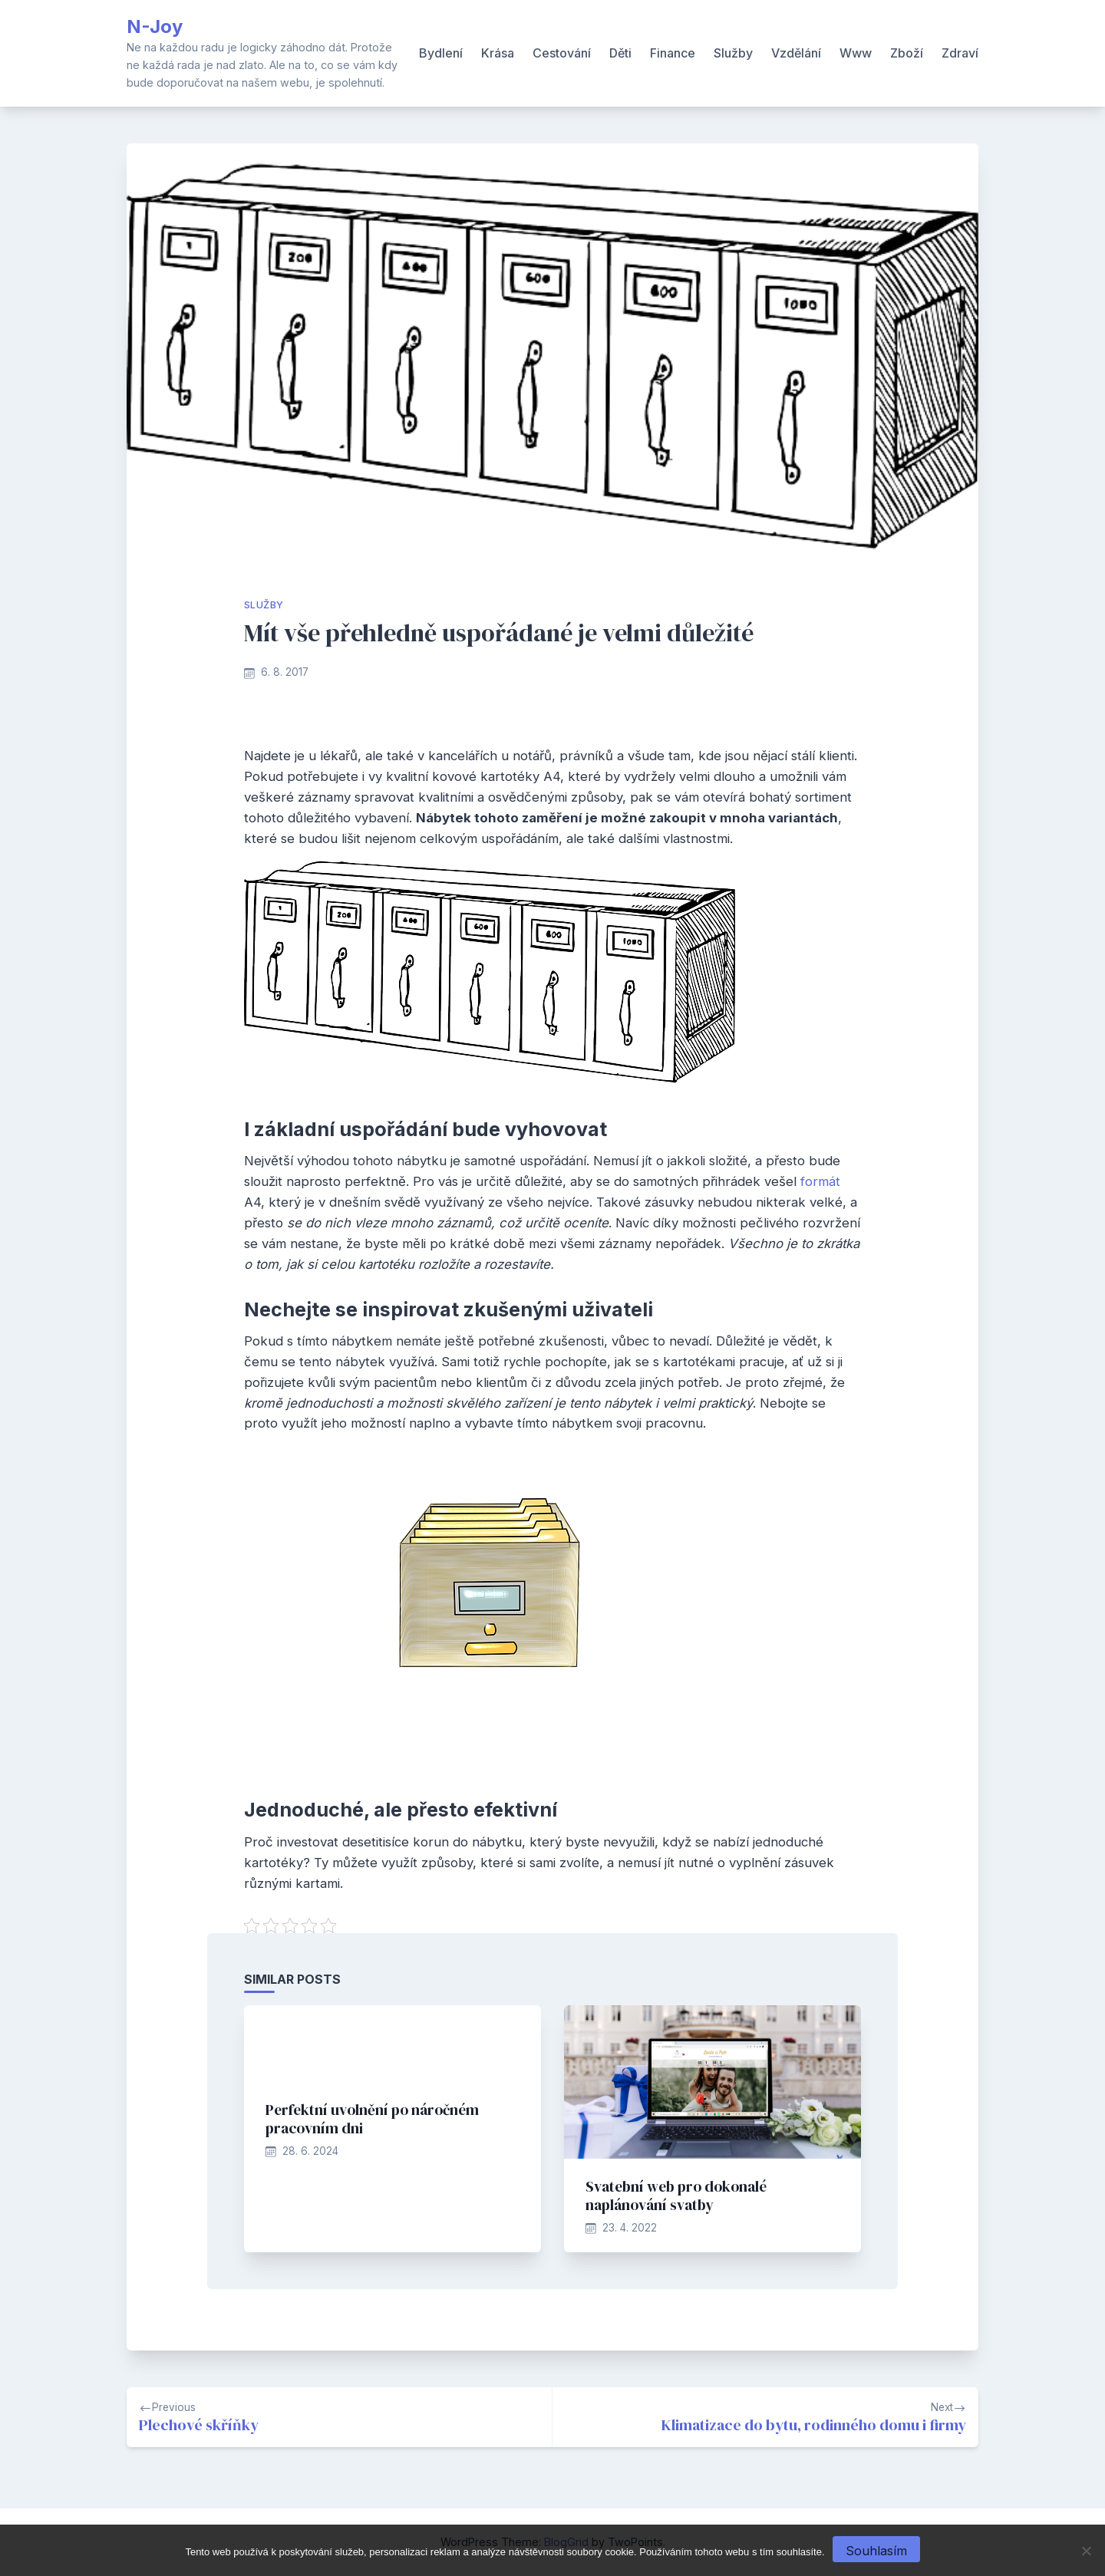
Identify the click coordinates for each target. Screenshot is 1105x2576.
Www (855, 53)
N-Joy (155, 26)
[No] (1085, 2550)
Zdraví (960, 53)
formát (818, 1181)
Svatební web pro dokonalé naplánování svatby (676, 2195)
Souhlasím (876, 2550)
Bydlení (441, 53)
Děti (620, 53)
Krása (497, 53)
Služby (733, 53)
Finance (672, 53)
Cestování (562, 53)
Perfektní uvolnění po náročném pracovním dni (372, 2119)
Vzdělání (796, 53)
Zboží (906, 53)
